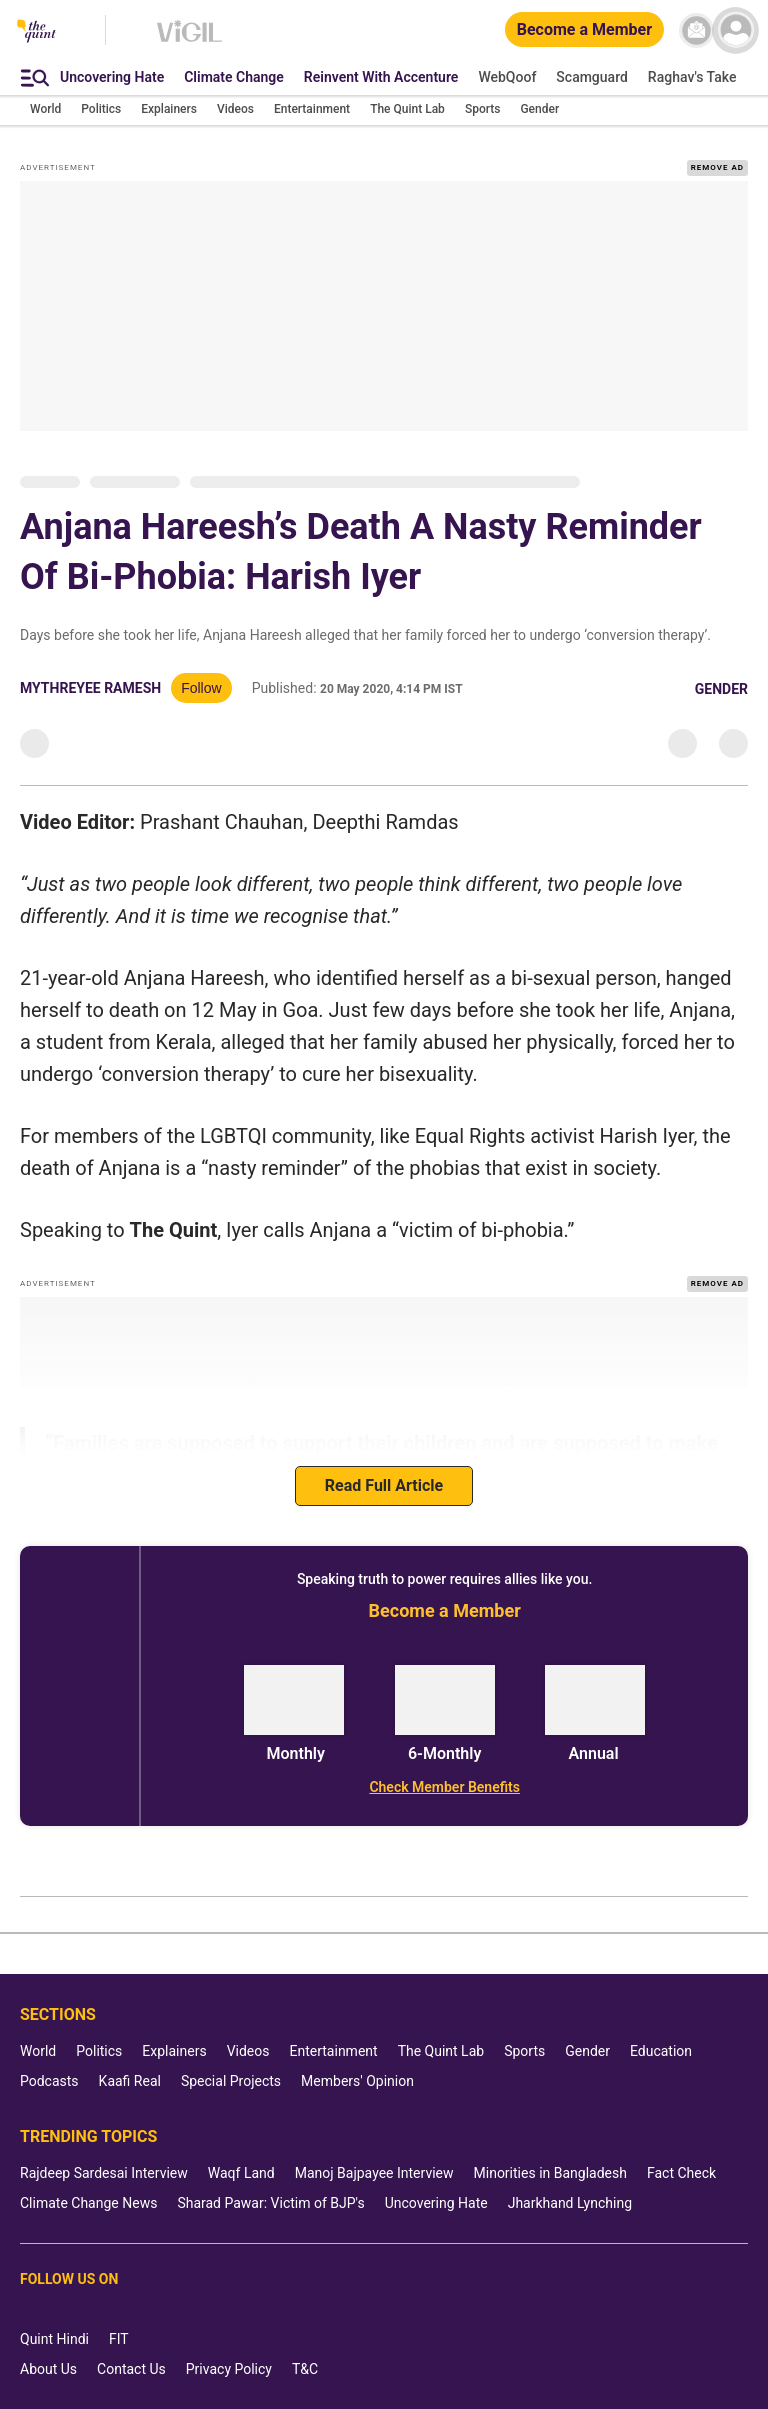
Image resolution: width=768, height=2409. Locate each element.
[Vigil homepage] (189, 41)
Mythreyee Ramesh (90, 688)
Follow (201, 688)
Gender (721, 689)
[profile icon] (735, 30)
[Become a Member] (584, 30)
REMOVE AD (717, 167)
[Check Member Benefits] (444, 1787)
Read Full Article (384, 1485)
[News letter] (696, 30)
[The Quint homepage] (36, 32)
